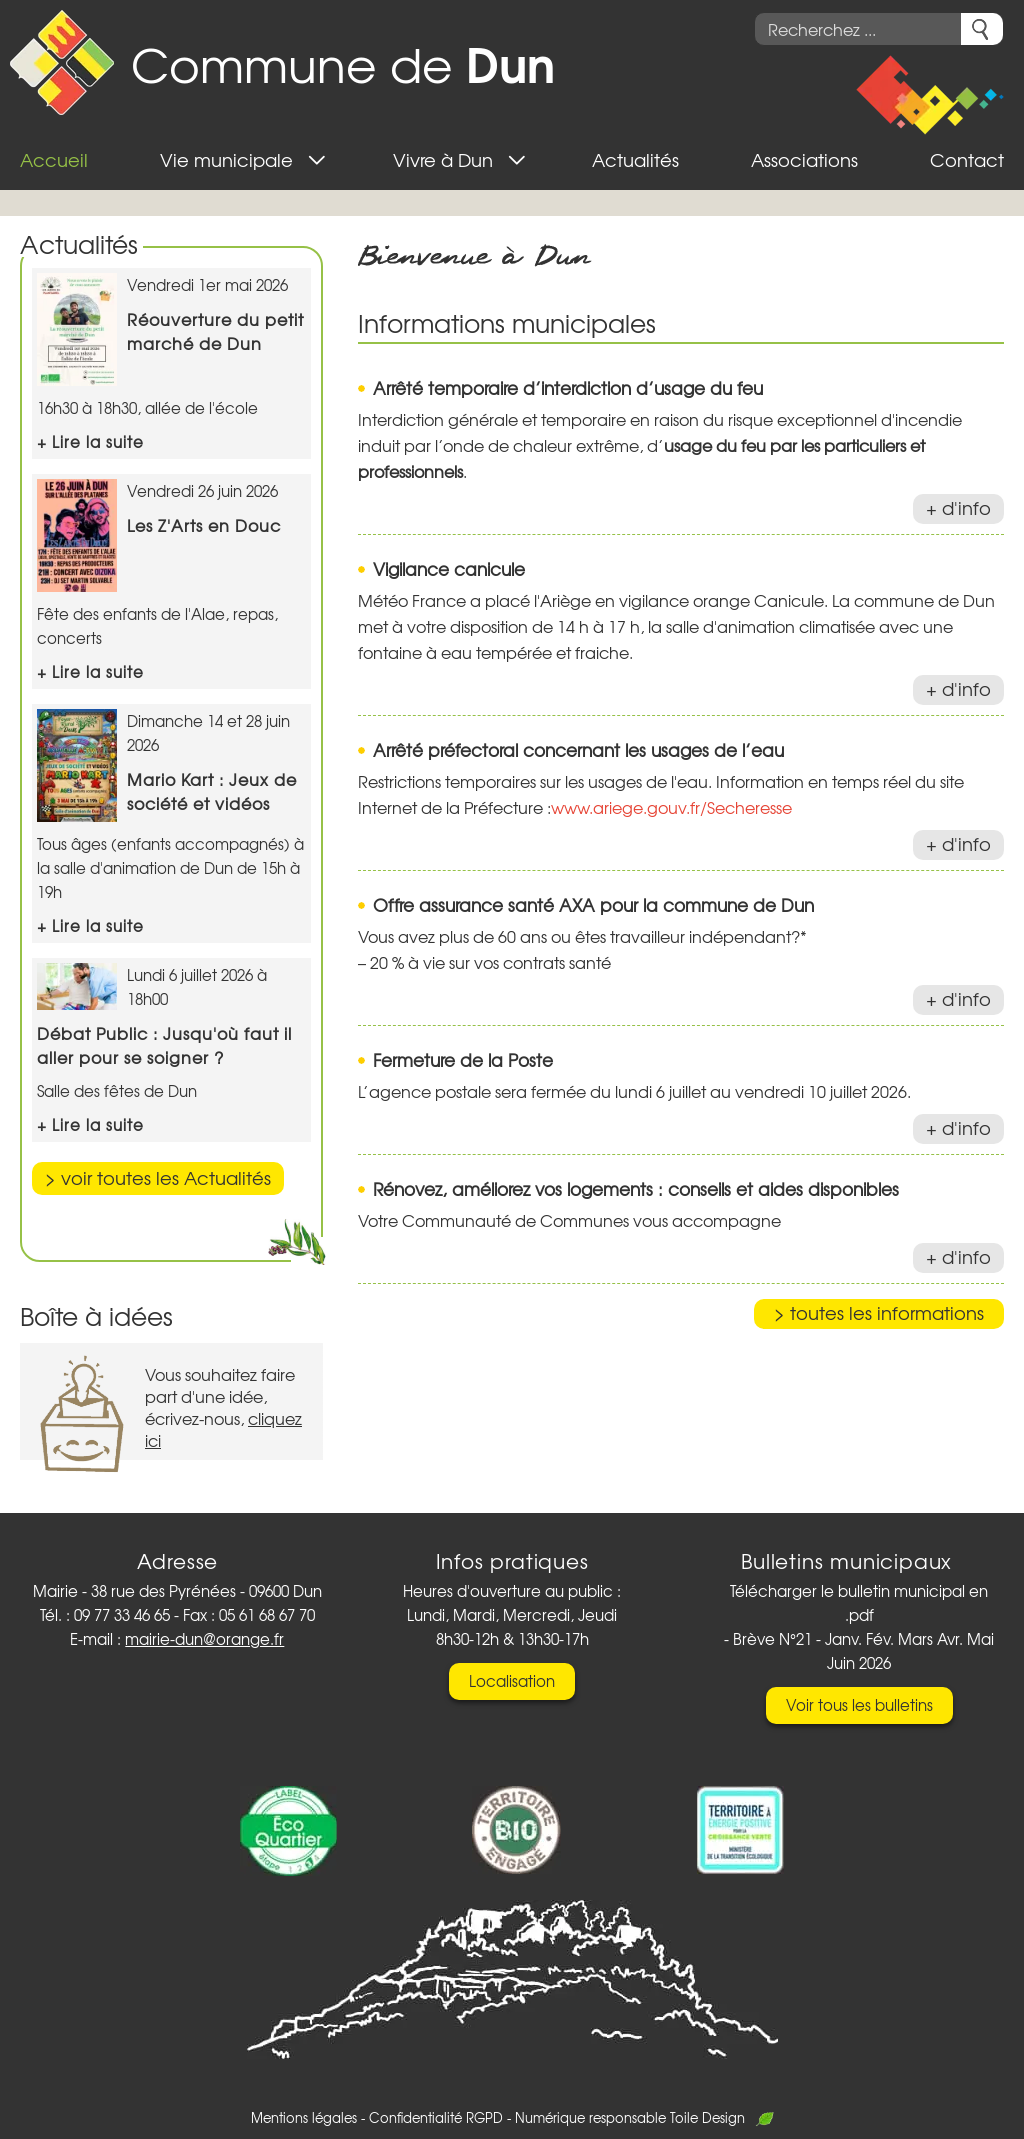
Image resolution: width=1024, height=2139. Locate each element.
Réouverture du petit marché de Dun (215, 331)
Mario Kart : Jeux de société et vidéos (212, 791)
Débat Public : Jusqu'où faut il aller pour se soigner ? (164, 1045)
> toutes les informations (879, 1312)
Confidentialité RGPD (436, 2117)
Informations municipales (507, 322)
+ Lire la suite (90, 442)
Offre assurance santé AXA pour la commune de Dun (593, 904)
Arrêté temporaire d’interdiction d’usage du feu (568, 387)
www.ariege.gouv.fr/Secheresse (671, 807)
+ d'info (958, 507)
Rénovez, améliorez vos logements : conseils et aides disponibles (636, 1188)
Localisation (512, 1681)
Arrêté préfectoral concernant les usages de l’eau (578, 749)
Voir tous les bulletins (859, 1705)
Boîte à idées (96, 1315)
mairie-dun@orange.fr (204, 1639)
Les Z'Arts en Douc (204, 525)
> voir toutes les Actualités (158, 1177)
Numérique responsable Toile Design (644, 2117)
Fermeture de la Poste (463, 1059)
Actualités (79, 243)
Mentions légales (304, 2117)
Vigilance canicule (449, 568)
